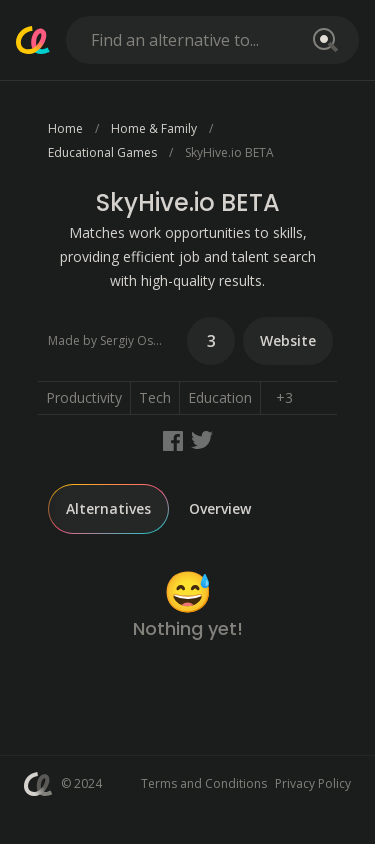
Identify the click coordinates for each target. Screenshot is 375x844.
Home (65, 128)
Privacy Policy (313, 783)
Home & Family (154, 128)
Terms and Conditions (204, 783)
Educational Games (102, 152)
